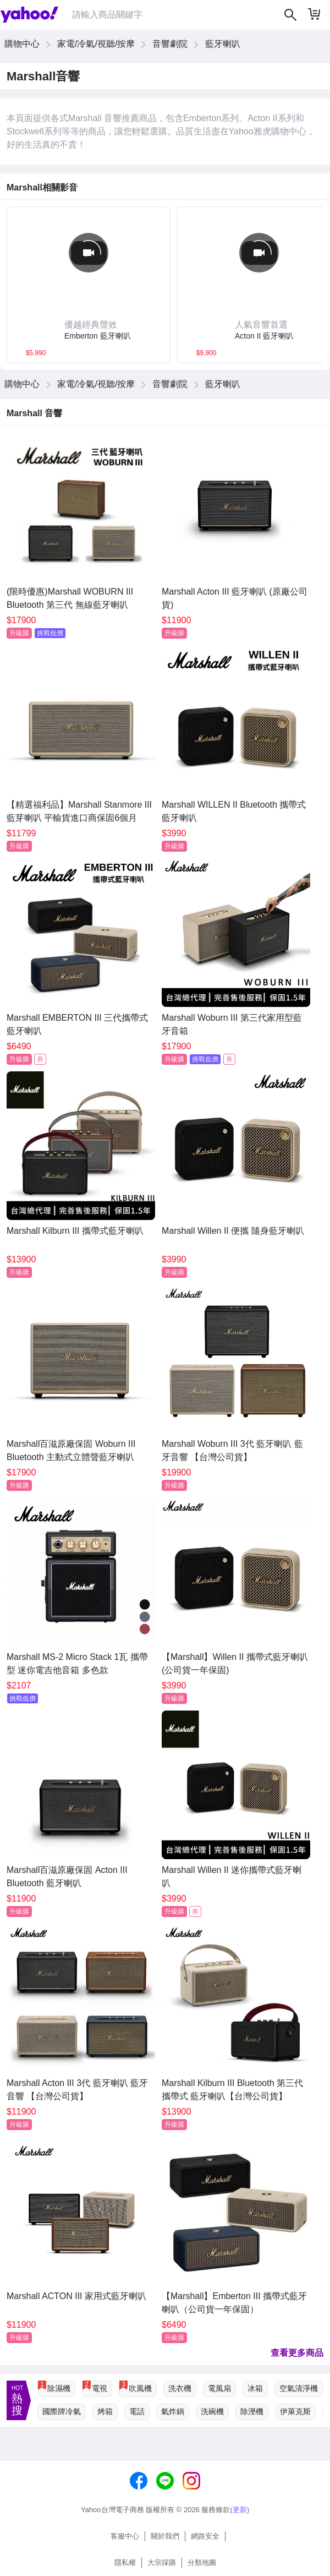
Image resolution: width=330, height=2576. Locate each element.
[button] (88, 330)
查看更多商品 (297, 2352)
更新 (240, 2510)
